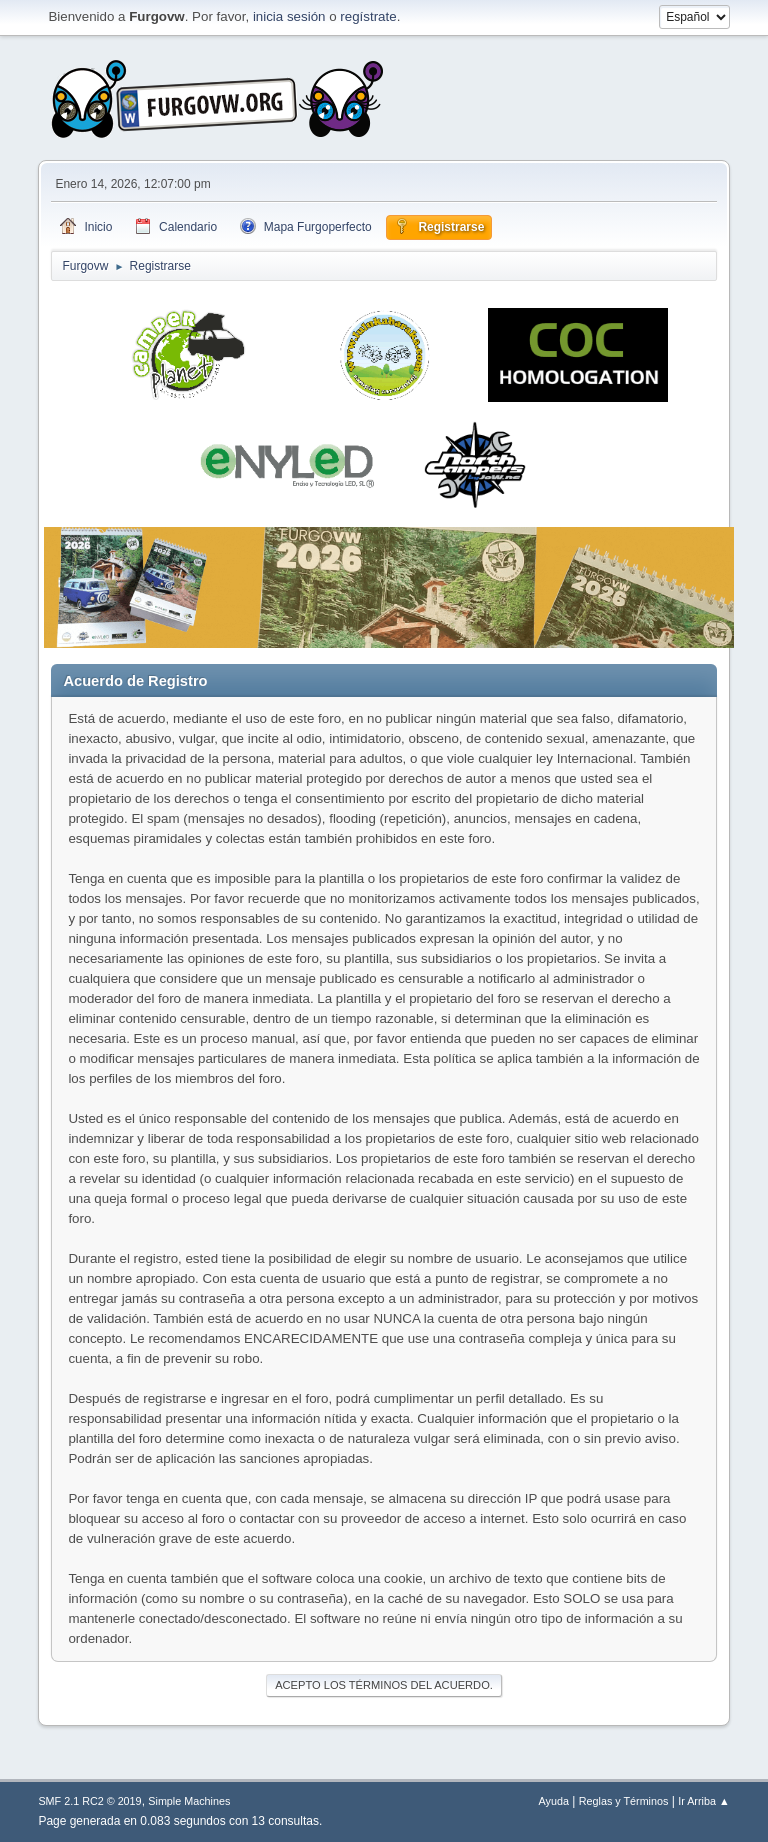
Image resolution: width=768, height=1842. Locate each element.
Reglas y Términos (624, 1801)
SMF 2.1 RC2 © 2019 (89, 1801)
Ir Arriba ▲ (703, 1801)
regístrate (368, 16)
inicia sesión (289, 16)
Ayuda (554, 1801)
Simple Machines (189, 1801)
